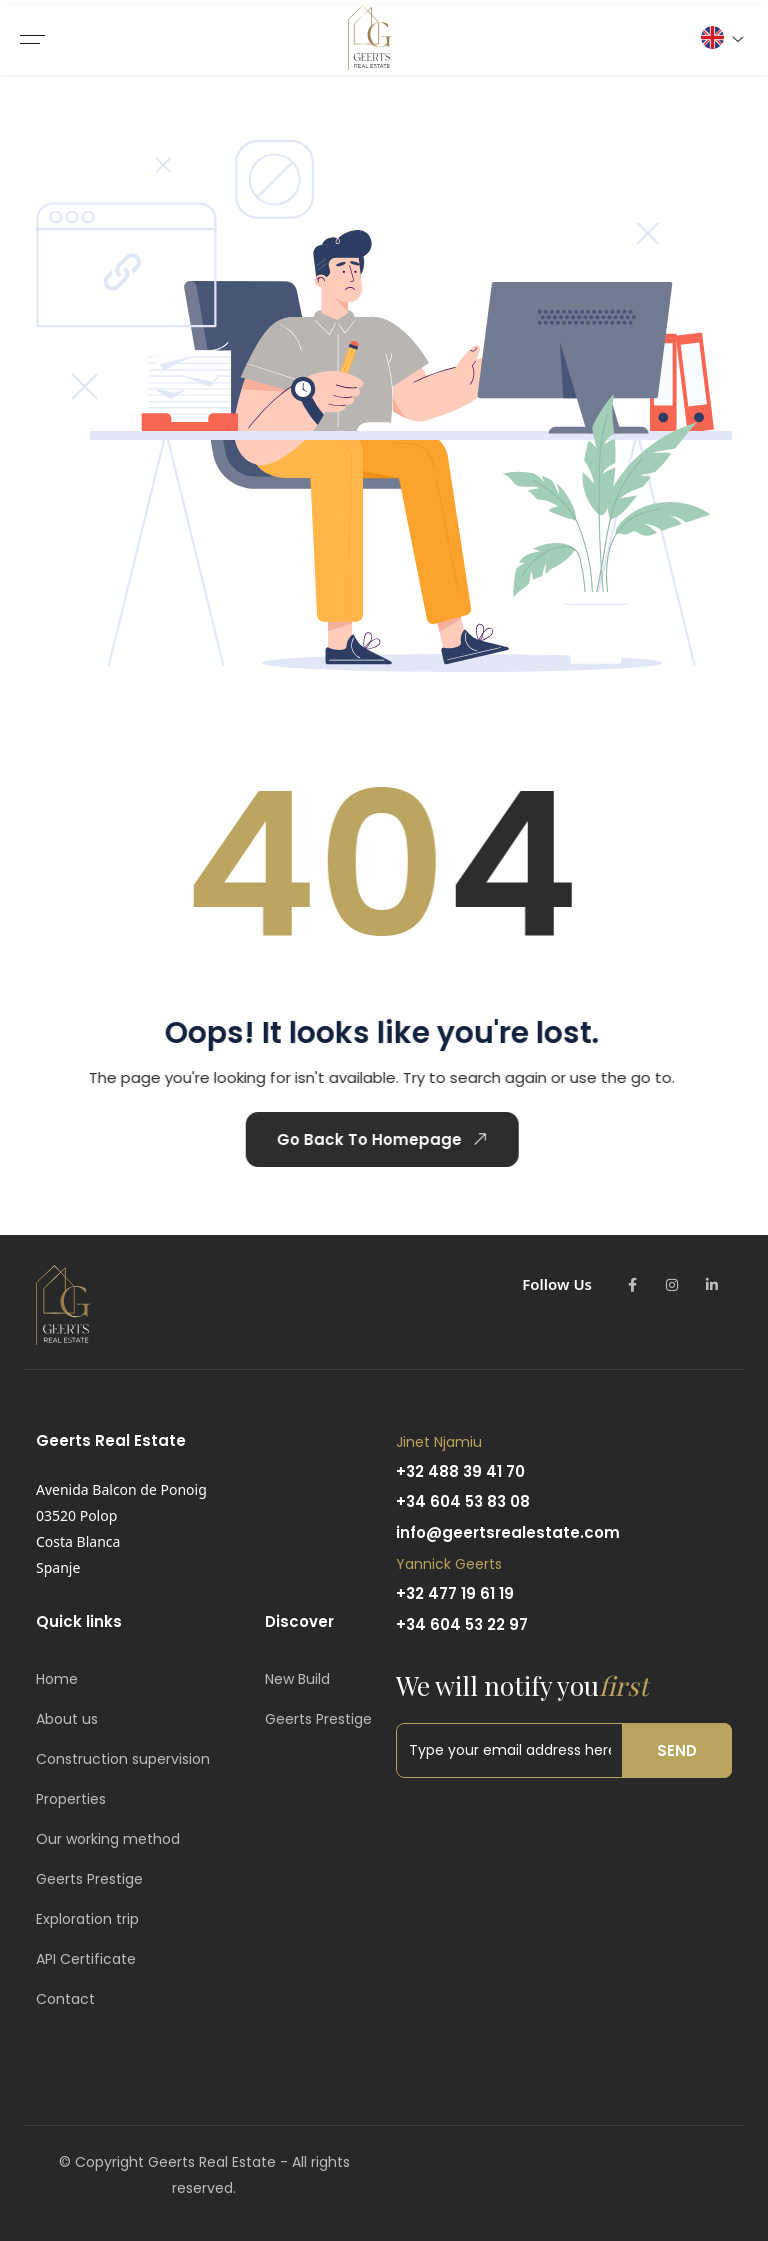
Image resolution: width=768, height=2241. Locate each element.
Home (57, 1679)
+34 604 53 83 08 (463, 1501)
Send (677, 1750)
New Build (297, 1679)
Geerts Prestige (89, 1879)
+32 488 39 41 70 (460, 1471)
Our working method (108, 1839)
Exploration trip (87, 1919)
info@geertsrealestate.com (508, 1532)
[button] (721, 37)
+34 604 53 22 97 (462, 1624)
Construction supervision (123, 1759)
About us (67, 1719)
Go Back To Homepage (352, 1139)
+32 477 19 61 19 (455, 1593)
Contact (65, 1999)
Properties (71, 1799)
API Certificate (86, 1959)
